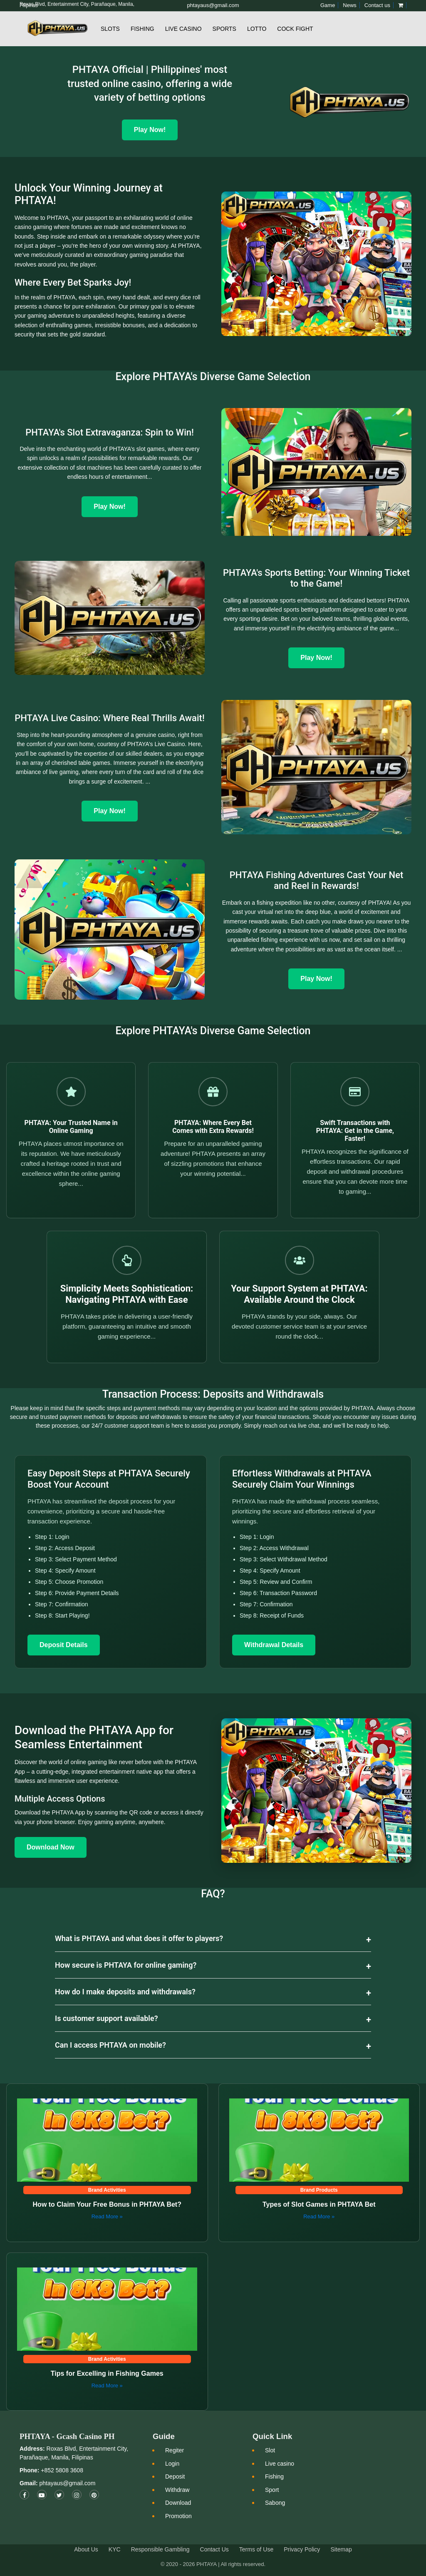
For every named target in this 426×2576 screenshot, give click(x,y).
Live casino (279, 2463)
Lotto (256, 28)
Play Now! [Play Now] (150, 129)
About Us (86, 2549)
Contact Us (214, 2549)
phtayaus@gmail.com (67, 2483)
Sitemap (341, 2549)
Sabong (275, 2502)
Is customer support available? (106, 2018)
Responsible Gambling (160, 2549)
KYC (115, 2549)
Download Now (50, 1847)
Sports (224, 28)
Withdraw (177, 2489)
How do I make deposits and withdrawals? (125, 1991)
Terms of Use (256, 2549)
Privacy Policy (302, 2549)
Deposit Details (64, 1644)
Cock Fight (295, 28)
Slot (270, 2450)
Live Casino (183, 28)
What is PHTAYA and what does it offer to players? (139, 1938)
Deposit (175, 2476)
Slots (110, 28)
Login (172, 2463)
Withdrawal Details (273, 1644)
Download (178, 2502)
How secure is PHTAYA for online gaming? (125, 1965)
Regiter (174, 2450)
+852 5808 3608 (61, 2470)
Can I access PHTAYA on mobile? (110, 2045)
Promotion (178, 2516)
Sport (272, 2489)
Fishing (142, 28)
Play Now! (109, 506)
